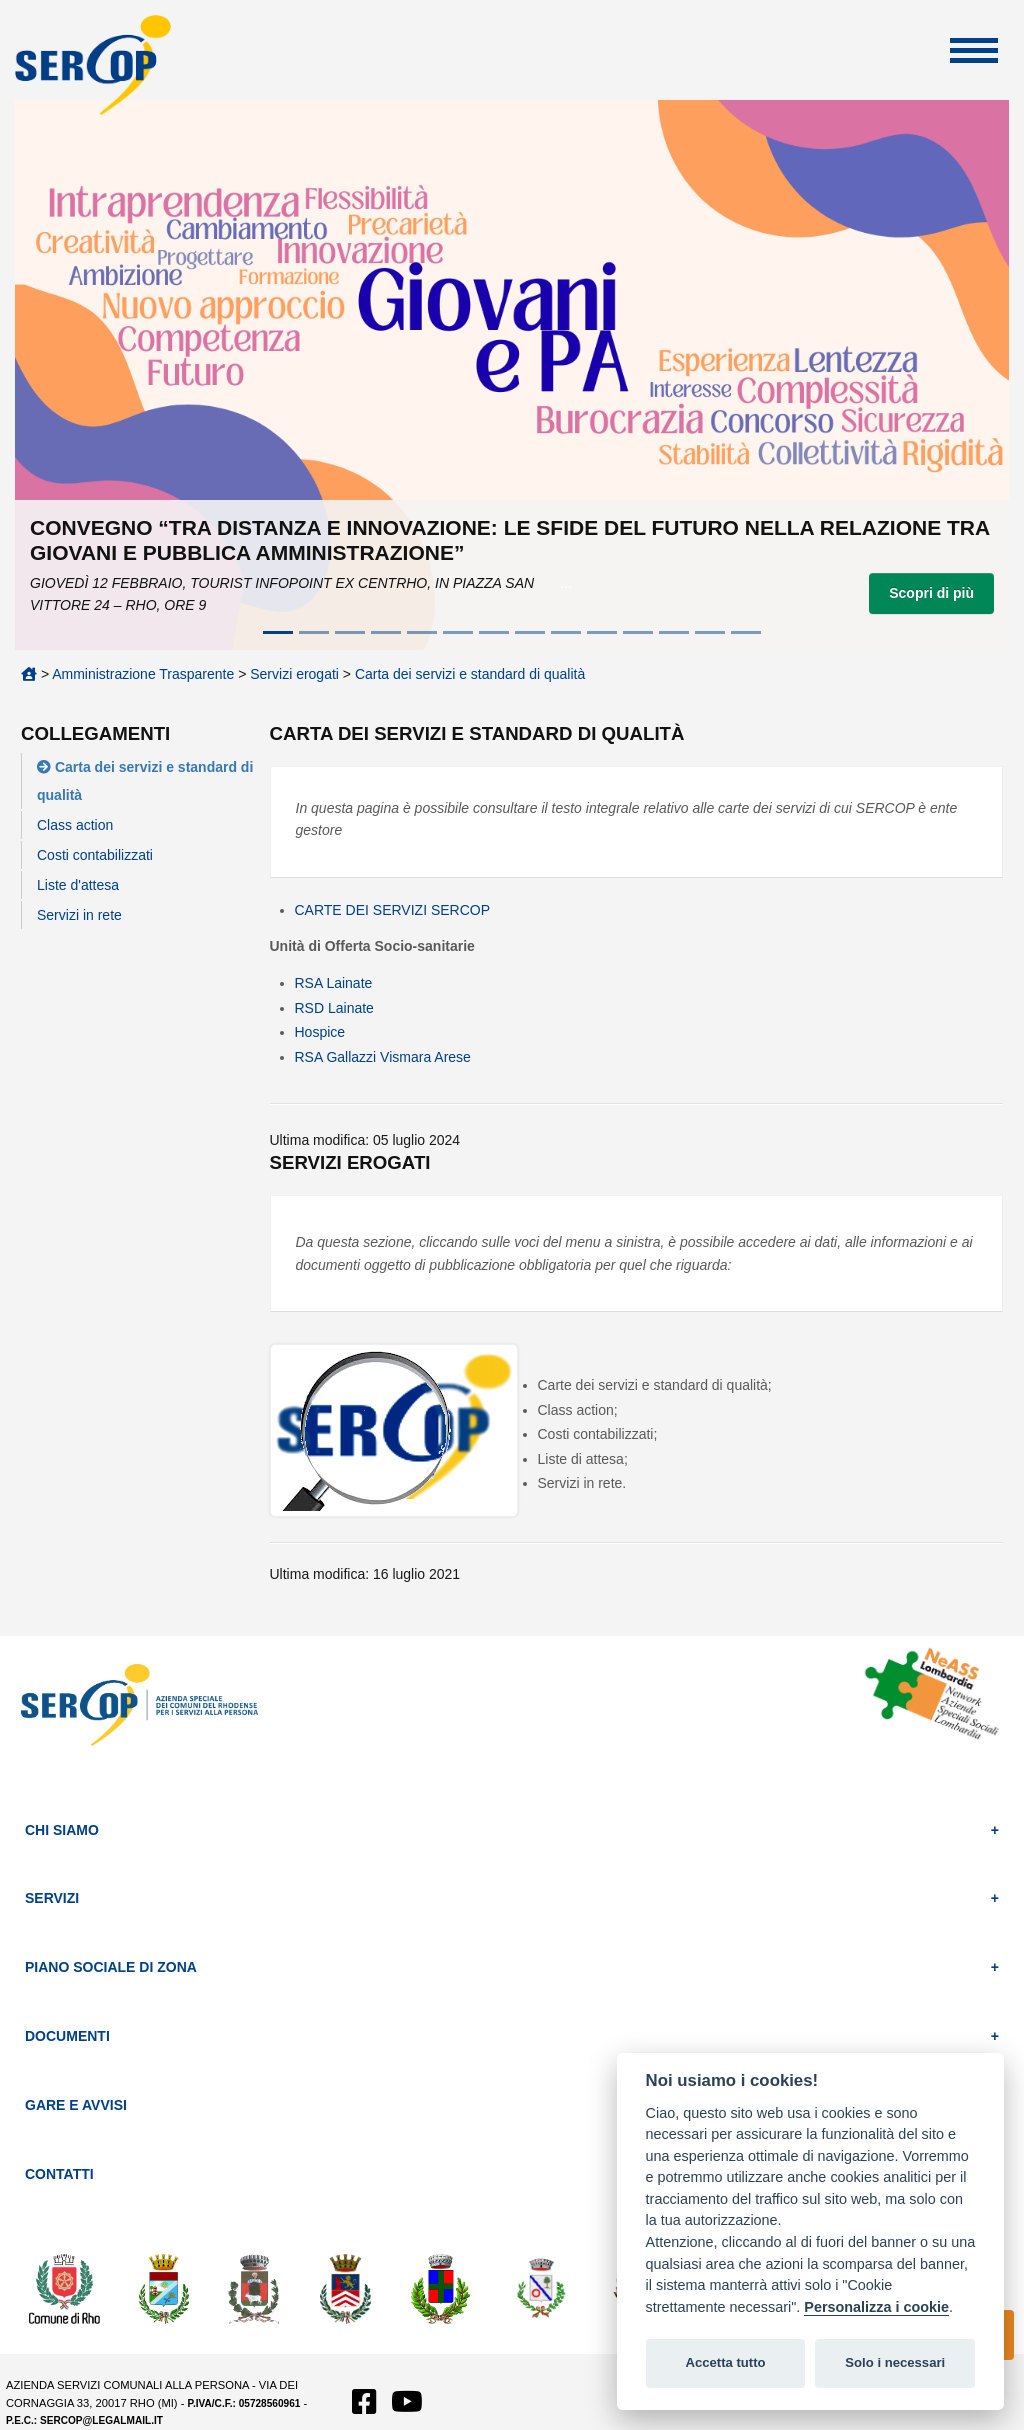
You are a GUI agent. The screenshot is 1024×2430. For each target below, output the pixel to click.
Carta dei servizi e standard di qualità (470, 674)
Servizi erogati (294, 674)
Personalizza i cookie (876, 2307)
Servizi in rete (79, 915)
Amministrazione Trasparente (143, 674)
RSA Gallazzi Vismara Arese (383, 1057)
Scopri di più (931, 593)
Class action (75, 825)
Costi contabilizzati (95, 855)
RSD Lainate (334, 1008)
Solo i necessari (895, 2362)
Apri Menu (974, 50)
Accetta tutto (725, 2362)
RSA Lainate (334, 983)
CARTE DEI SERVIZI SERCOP (393, 910)
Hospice (320, 1032)
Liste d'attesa (78, 885)
